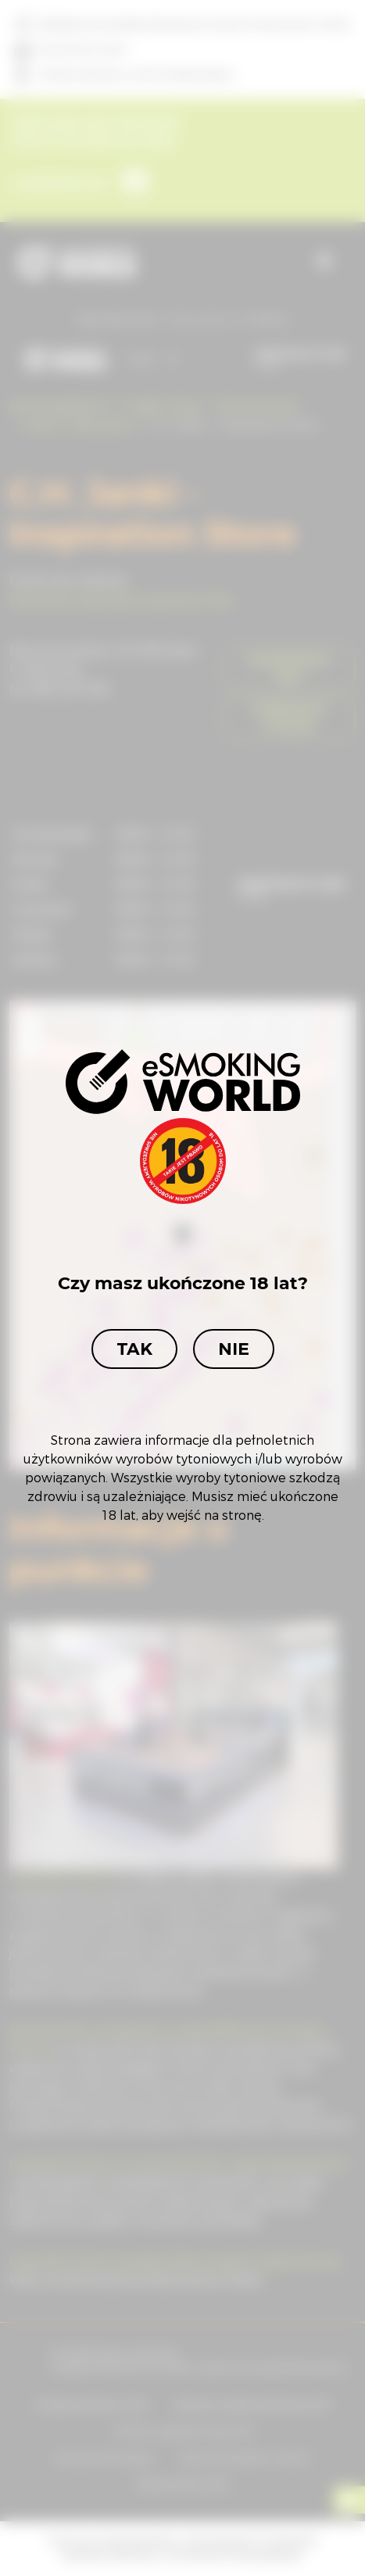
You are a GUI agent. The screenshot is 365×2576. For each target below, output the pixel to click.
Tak (134, 1349)
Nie (233, 1349)
